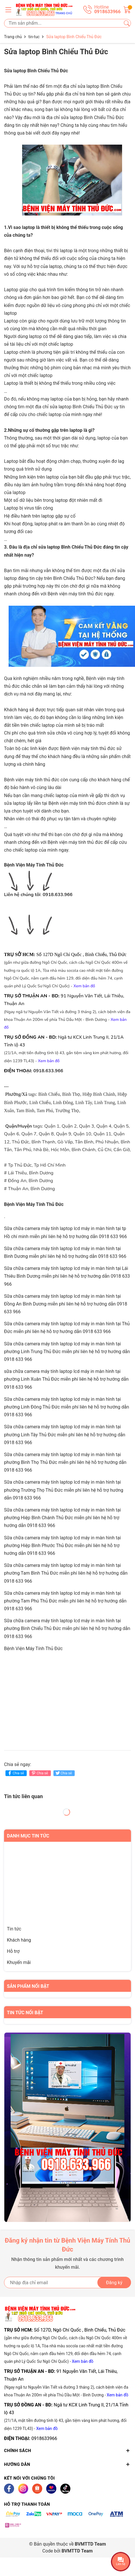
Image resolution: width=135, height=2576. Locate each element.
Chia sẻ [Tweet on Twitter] (63, 1773)
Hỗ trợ (13, 1951)
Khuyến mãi (19, 1962)
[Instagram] (23, 2489)
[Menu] (8, 9)
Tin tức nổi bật (25, 2012)
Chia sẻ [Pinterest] (39, 1773)
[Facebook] (9, 2489)
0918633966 (44, 2438)
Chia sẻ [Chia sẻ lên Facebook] (15, 1773)
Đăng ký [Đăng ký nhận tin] (114, 2282)
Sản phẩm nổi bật (28, 1986)
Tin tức (14, 1929)
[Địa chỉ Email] (67, 2282)
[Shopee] (37, 2489)
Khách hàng (19, 1940)
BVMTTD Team (76, 2551)
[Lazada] (51, 2489)
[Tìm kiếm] (126, 23)
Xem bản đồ (82, 2361)
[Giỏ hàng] (127, 9)
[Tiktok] (65, 2489)
